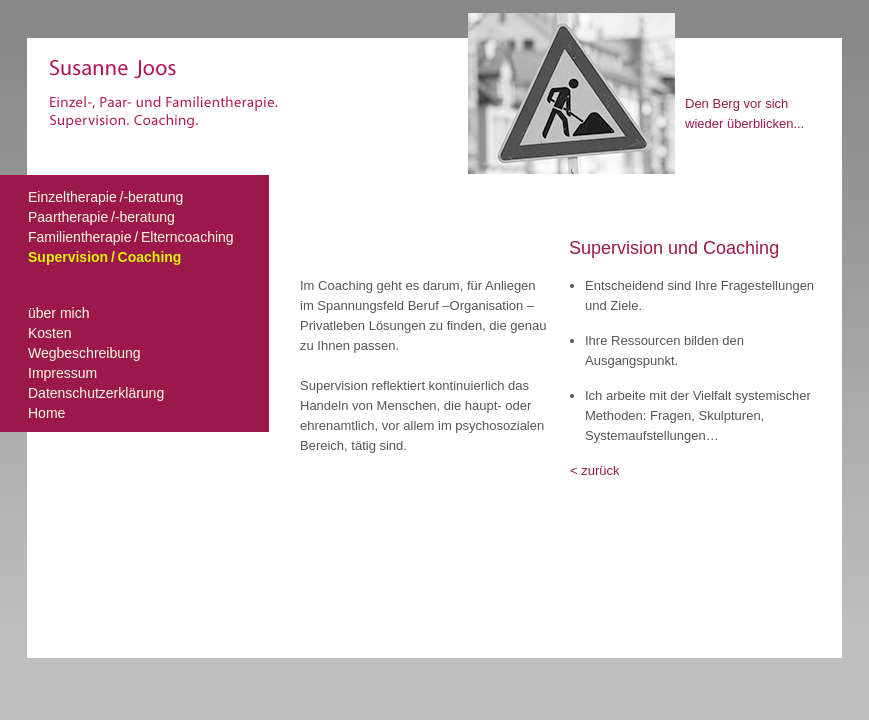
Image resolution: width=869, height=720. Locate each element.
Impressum (62, 373)
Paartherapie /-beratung (101, 217)
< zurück (595, 470)
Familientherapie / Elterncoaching (131, 237)
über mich (58, 313)
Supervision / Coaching (104, 257)
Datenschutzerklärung (96, 393)
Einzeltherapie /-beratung (105, 197)
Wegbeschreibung (84, 353)
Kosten (50, 333)
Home (46, 413)
